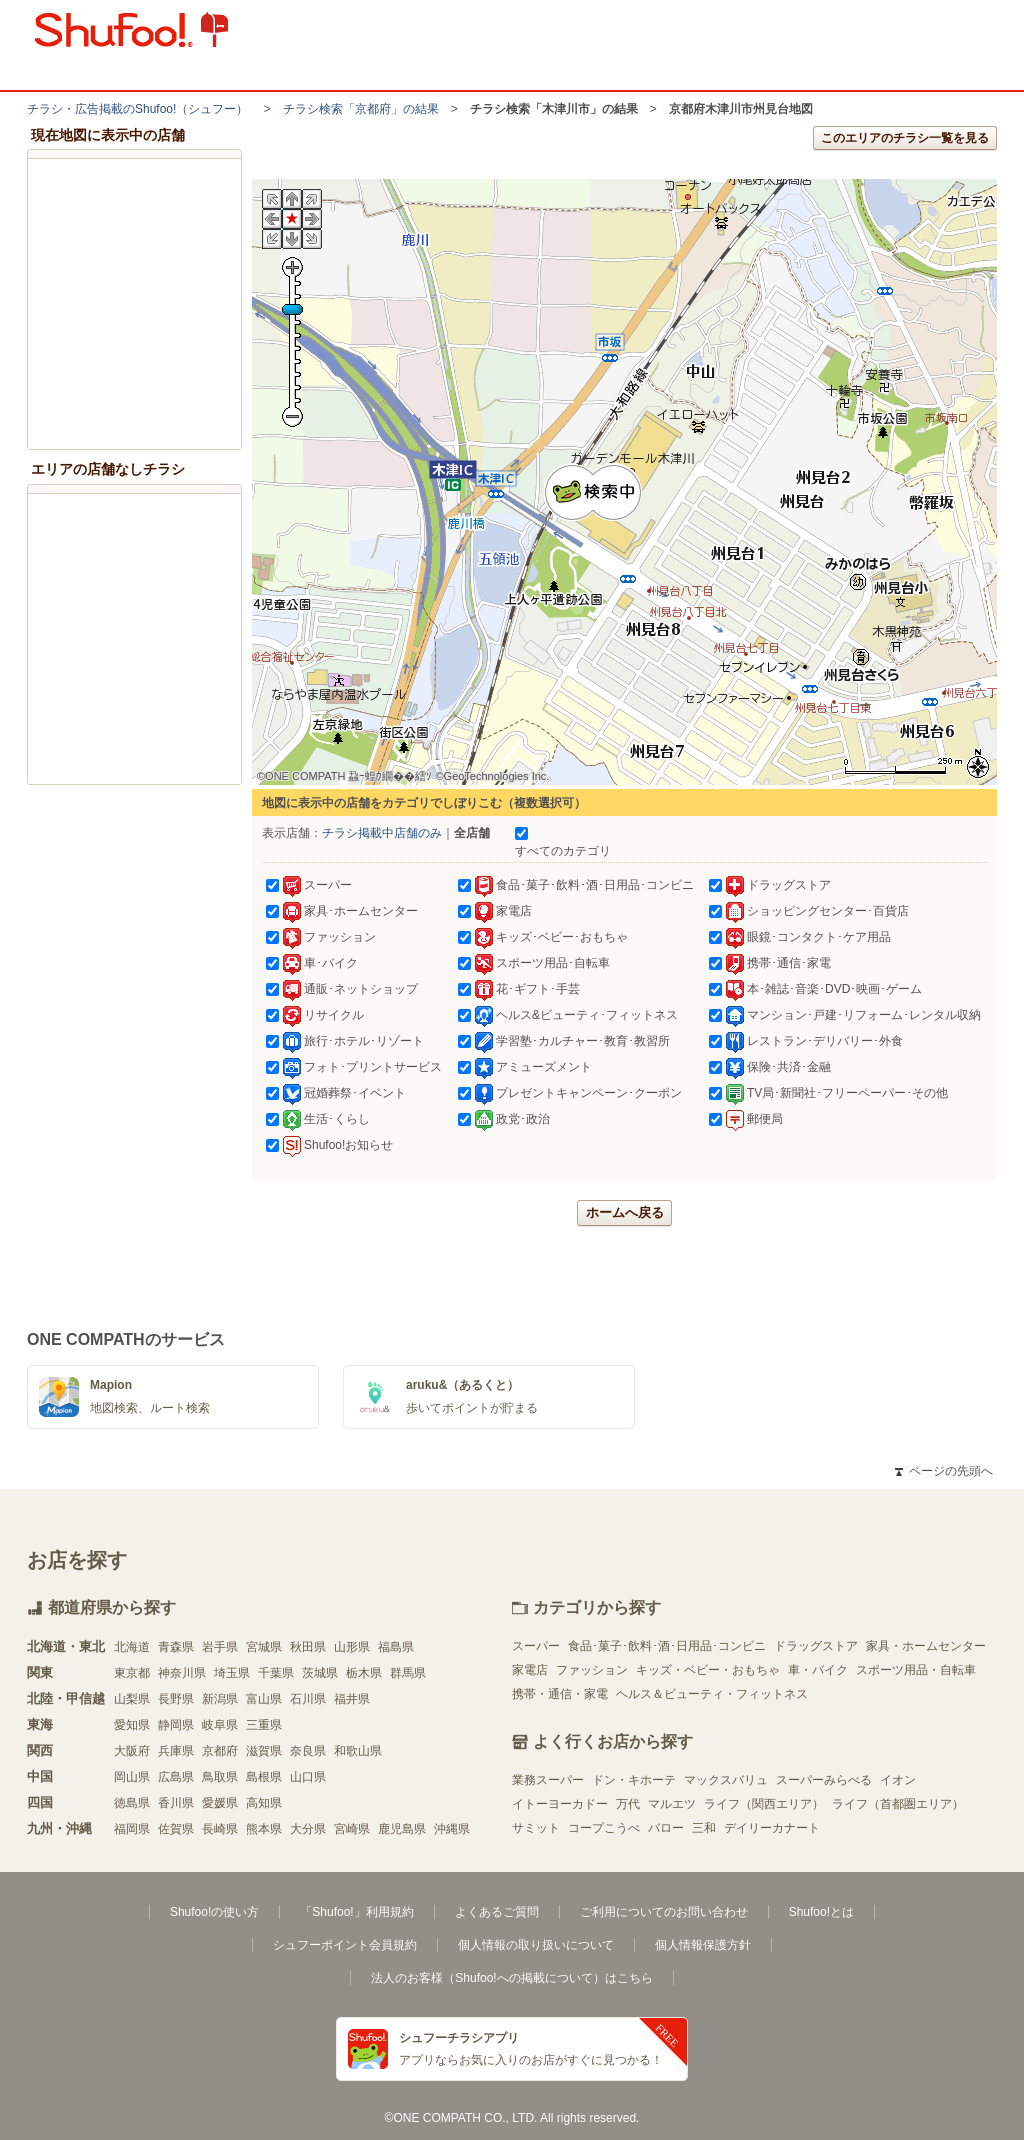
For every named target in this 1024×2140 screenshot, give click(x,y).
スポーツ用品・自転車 (916, 1670)
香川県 (176, 1803)
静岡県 (176, 1725)
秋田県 (308, 1647)
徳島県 (132, 1803)
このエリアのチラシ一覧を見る (905, 138)
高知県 (264, 1803)
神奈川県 (182, 1673)
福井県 (352, 1699)
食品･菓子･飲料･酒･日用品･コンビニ (667, 1646)
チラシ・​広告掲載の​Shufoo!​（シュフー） (137, 109)
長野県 (176, 1699)
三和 (704, 1828)
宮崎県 (352, 1829)
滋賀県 (264, 1751)
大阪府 (132, 1751)
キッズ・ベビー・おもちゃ (708, 1670)
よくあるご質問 (497, 1912)
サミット (536, 1828)
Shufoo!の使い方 (214, 1912)
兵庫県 (176, 1751)
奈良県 (308, 1751)
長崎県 (220, 1829)
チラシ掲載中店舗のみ (382, 833)
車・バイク (818, 1670)
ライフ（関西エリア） (764, 1804)
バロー (666, 1828)
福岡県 (132, 1829)
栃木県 (364, 1673)
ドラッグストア (816, 1646)
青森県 (176, 1647)
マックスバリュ (726, 1780)
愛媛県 (220, 1803)
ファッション (592, 1670)
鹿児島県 (402, 1829)
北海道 (132, 1647)
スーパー (536, 1646)
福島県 (396, 1647)
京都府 (220, 1751)
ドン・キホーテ (634, 1780)
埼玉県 (232, 1673)
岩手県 (220, 1647)
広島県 (176, 1777)
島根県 (264, 1777)
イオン (898, 1780)
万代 (628, 1804)
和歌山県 (358, 1751)
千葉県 (276, 1673)
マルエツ (672, 1804)
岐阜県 (220, 1725)
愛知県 (132, 1725)
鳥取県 (220, 1777)
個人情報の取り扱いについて (536, 1945)
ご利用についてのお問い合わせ (664, 1912)
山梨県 (132, 1699)
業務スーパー (548, 1780)
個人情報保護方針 (703, 1945)
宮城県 (264, 1647)
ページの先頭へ (944, 1471)
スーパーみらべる (824, 1780)
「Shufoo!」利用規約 (356, 1912)
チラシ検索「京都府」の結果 (361, 109)
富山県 (264, 1699)
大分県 (308, 1829)
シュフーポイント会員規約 (345, 1945)
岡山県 (132, 1777)
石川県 (308, 1699)
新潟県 (220, 1699)
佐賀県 (176, 1829)
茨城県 (320, 1673)
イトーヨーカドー (560, 1804)
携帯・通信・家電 (560, 1694)
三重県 (264, 1725)
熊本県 (264, 1829)
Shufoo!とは (821, 1912)
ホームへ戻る (625, 1212)
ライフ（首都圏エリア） (898, 1804)
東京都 (132, 1673)
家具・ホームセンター (926, 1646)
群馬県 (408, 1673)
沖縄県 (452, 1829)
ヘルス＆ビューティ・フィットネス (712, 1694)
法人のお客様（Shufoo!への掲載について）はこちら (511, 1978)
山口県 (308, 1777)
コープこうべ (604, 1828)
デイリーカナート (772, 1828)
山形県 (352, 1647)
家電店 (530, 1670)
